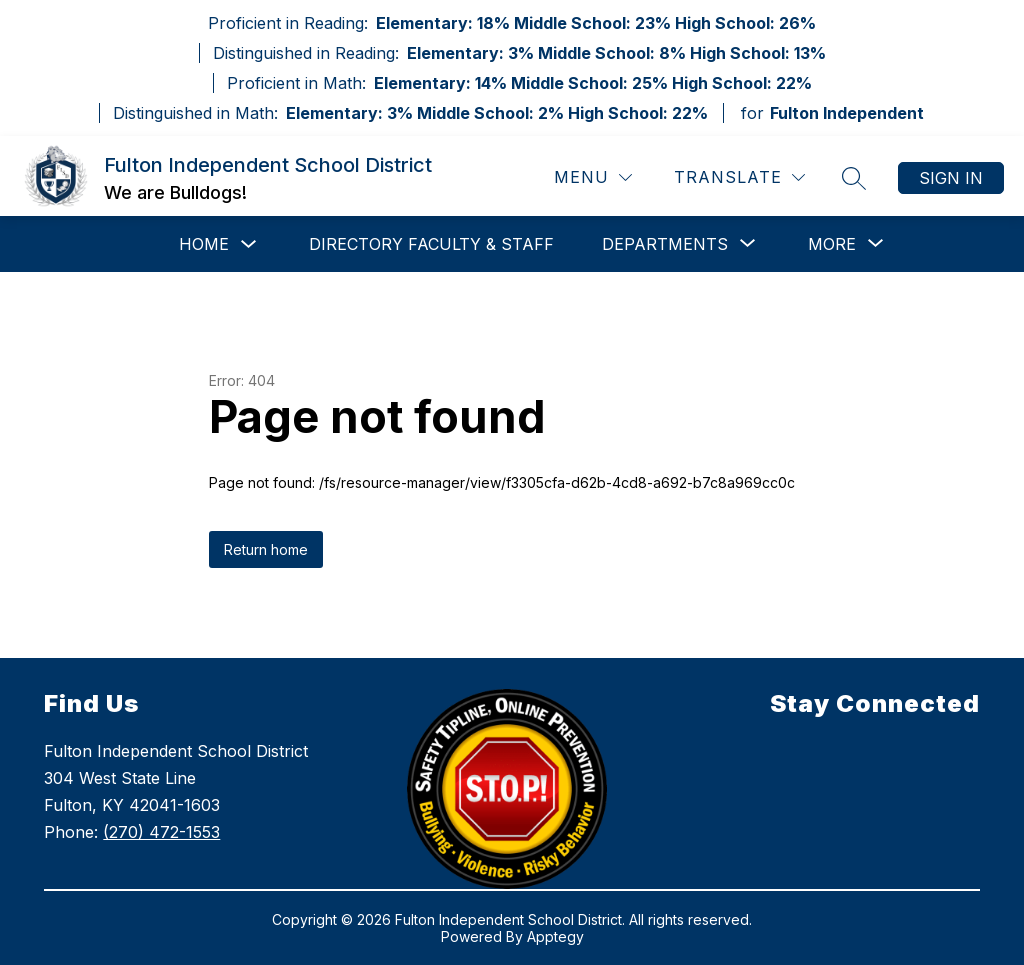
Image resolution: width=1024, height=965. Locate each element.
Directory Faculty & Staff (431, 244)
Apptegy (555, 936)
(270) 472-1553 (161, 832)
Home (204, 244)
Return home (266, 549)
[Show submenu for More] (832, 244)
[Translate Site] (739, 177)
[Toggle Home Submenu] (249, 244)
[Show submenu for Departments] (665, 244)
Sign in (951, 178)
